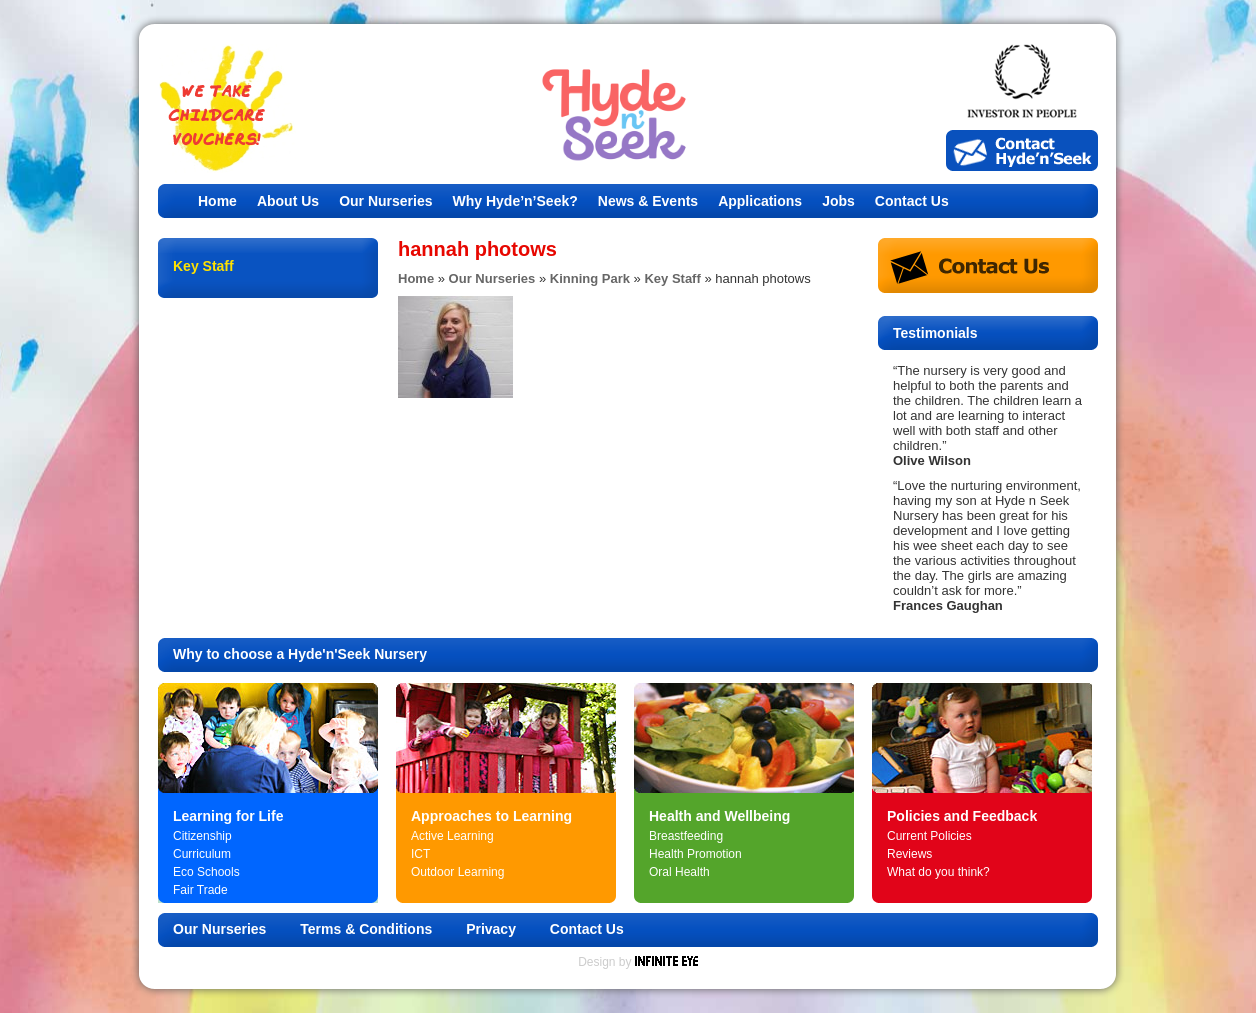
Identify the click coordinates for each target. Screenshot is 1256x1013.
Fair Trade (200, 890)
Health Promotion (695, 854)
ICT (420, 854)
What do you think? (938, 872)
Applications (760, 201)
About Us (288, 201)
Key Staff (672, 278)
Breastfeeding (686, 836)
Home (217, 201)
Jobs (838, 201)
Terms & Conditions (366, 929)
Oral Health (679, 872)
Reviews (909, 854)
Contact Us (912, 201)
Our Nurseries (385, 201)
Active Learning (452, 836)
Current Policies (929, 836)
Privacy (491, 929)
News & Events (648, 201)
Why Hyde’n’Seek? (515, 201)
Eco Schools (206, 872)
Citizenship (202, 836)
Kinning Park (590, 278)
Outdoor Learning (457, 872)
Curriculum (202, 854)
